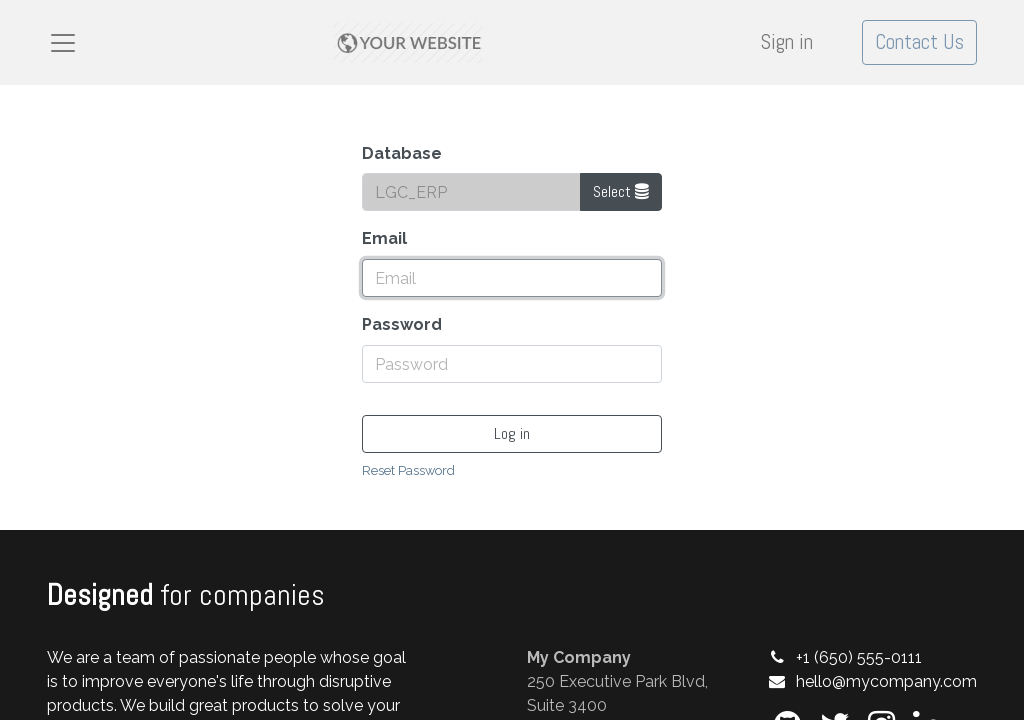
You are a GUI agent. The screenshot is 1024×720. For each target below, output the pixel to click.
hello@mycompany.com (886, 681)
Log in (512, 433)
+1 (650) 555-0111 (859, 657)
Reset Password (408, 470)
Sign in (787, 42)
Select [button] (621, 191)
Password (402, 324)
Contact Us (919, 42)
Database (402, 153)
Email (384, 238)
